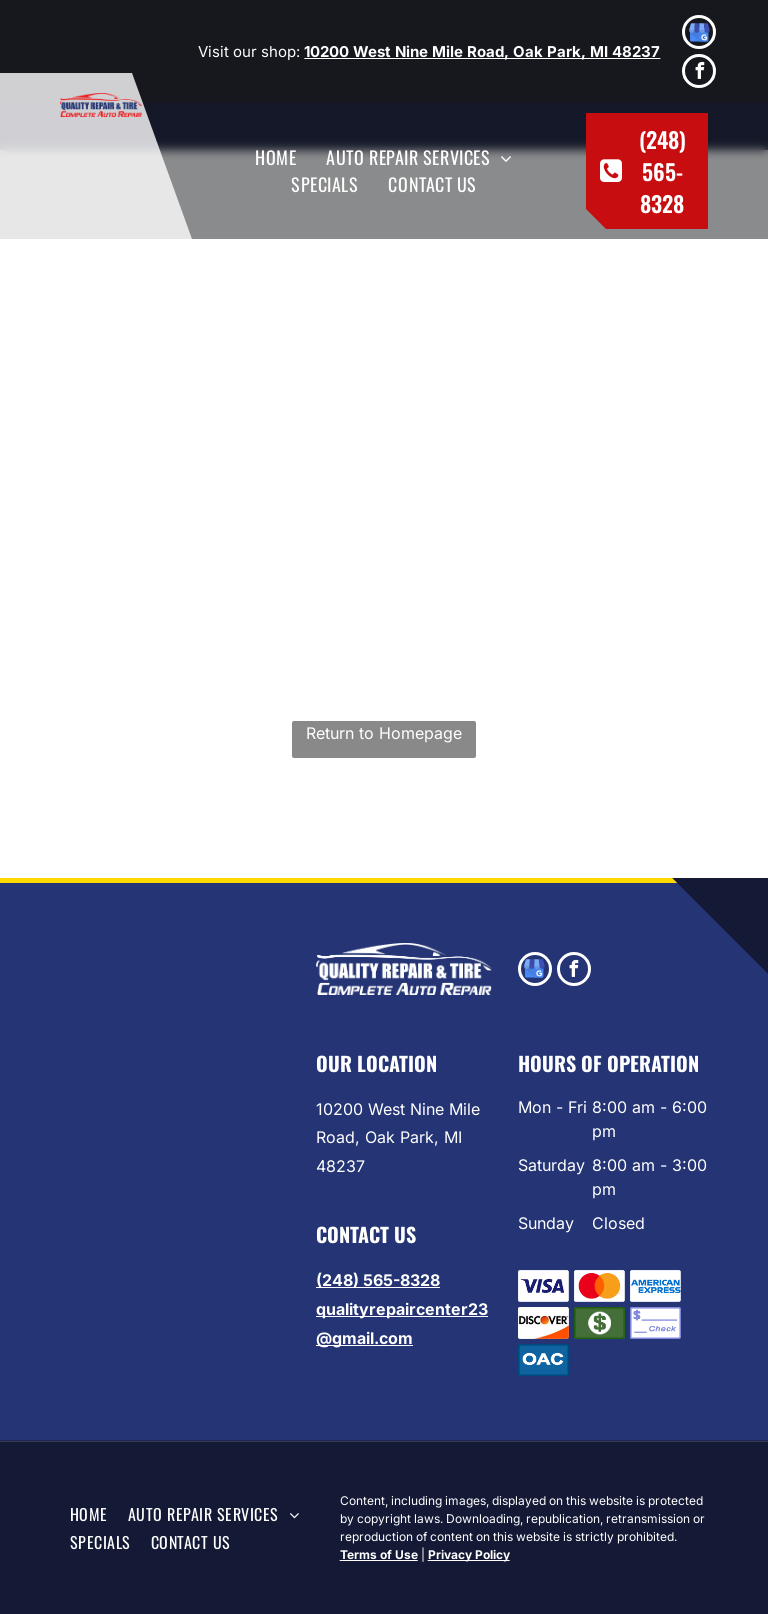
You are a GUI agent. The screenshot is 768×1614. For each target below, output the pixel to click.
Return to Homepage (384, 733)
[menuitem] (275, 157)
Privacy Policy (469, 1554)
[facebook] (699, 73)
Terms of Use (379, 1554)
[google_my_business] (699, 34)
